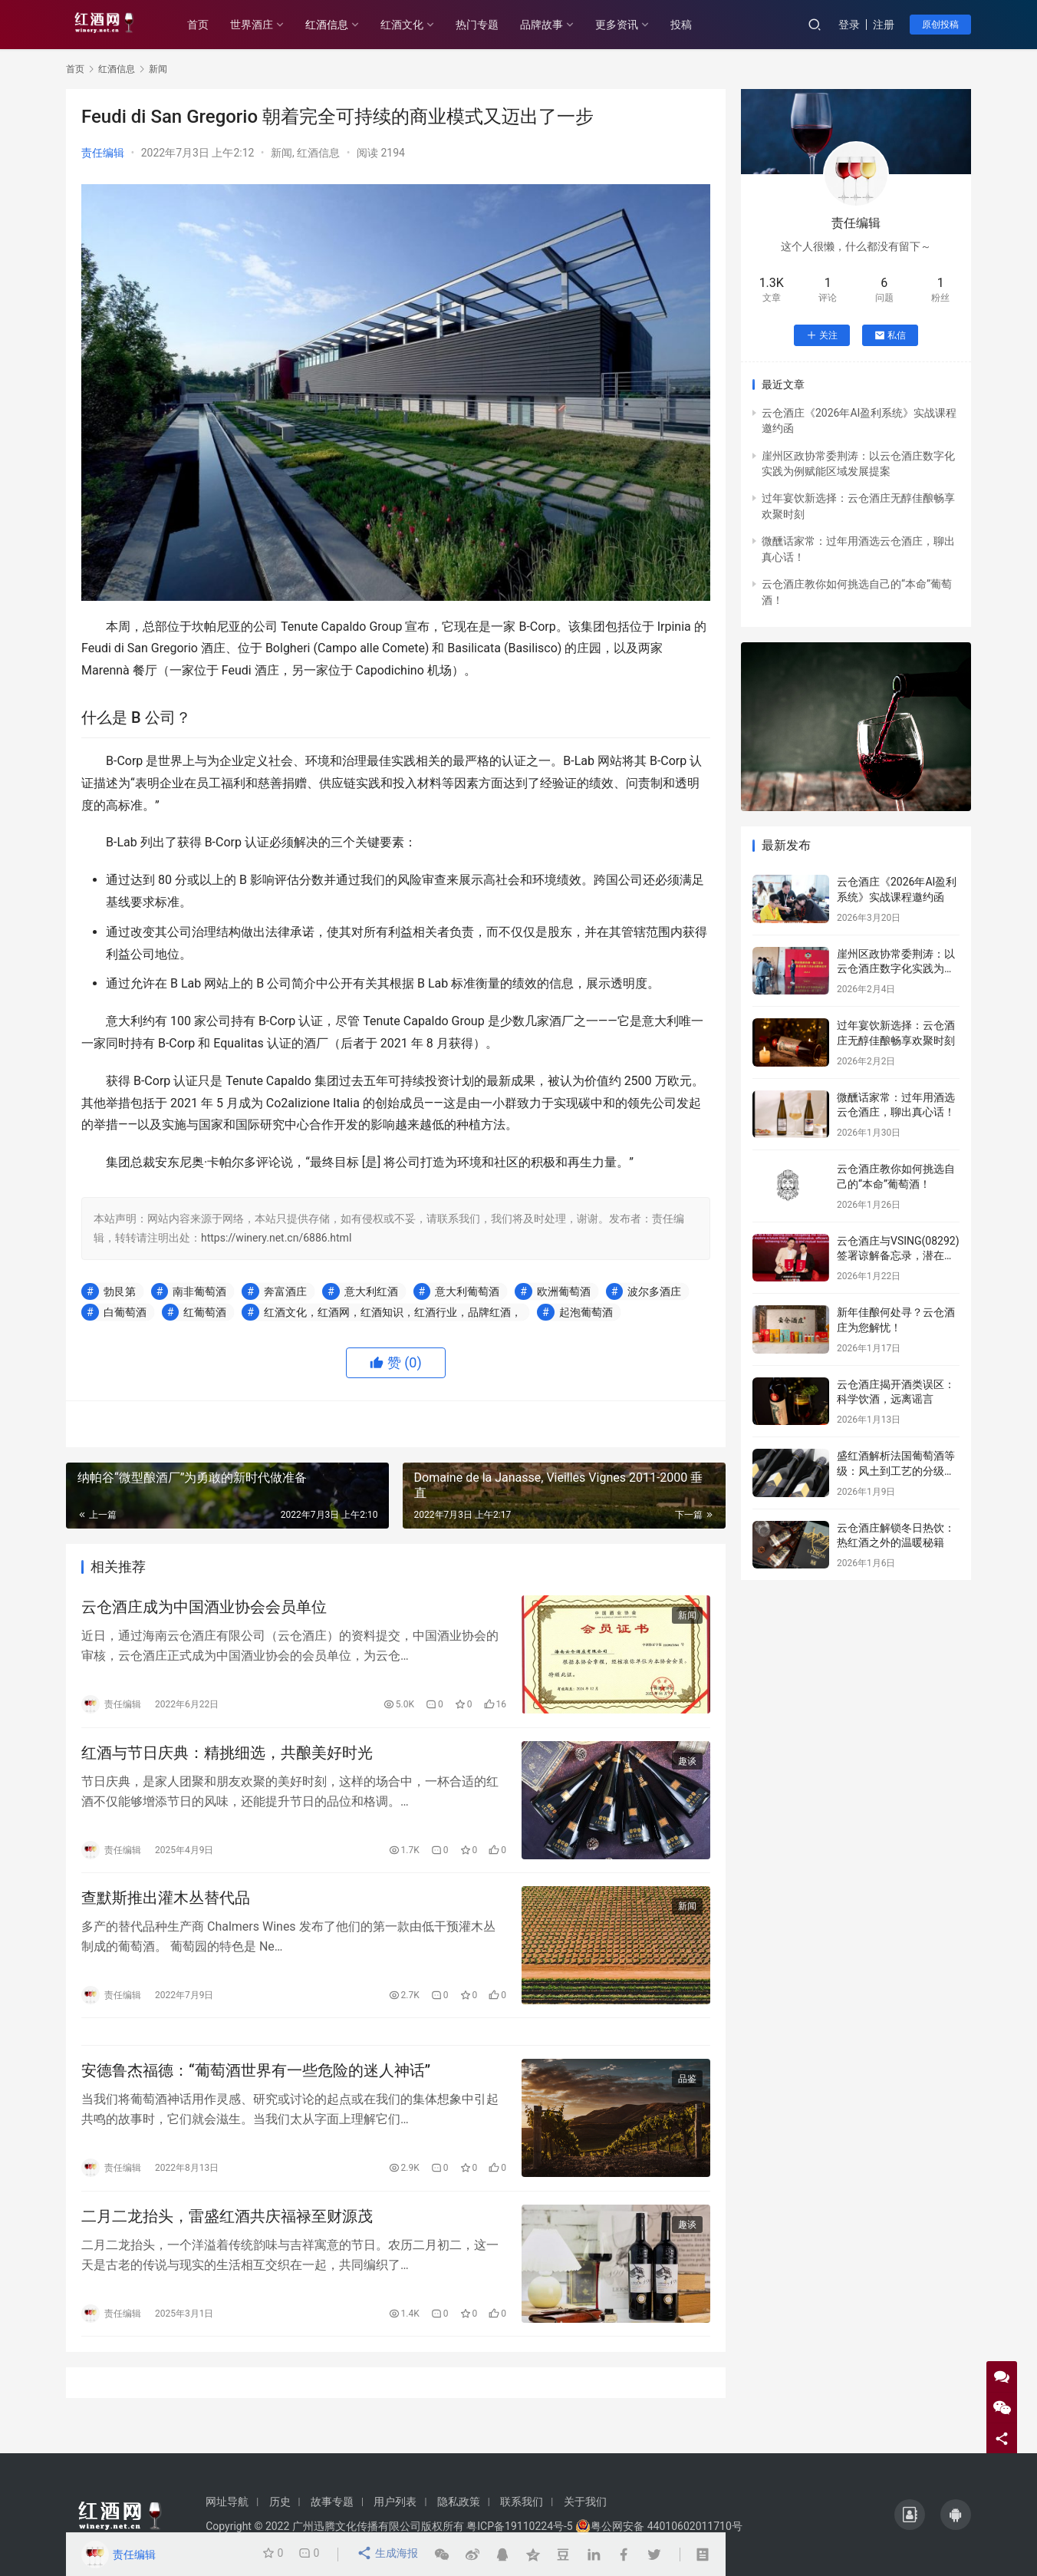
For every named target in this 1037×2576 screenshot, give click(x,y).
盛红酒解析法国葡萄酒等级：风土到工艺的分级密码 (896, 1471)
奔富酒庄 (285, 1291)
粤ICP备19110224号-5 (519, 2526)
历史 (280, 2501)
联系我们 (521, 2501)
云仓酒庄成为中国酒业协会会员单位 (204, 1609)
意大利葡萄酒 (467, 1291)
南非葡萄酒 (199, 1291)
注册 (883, 24)
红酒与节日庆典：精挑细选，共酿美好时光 (227, 1759)
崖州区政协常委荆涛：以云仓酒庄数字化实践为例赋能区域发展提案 (896, 969)
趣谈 (687, 1767)
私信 (890, 335)
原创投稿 (940, 24)
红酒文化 (415, 24)
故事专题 (332, 2501)
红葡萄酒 (204, 1312)
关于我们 (585, 2501)
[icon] (909, 2514)
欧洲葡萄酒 (564, 1291)
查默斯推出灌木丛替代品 (165, 1908)
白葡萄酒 (125, 1312)
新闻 (281, 153)
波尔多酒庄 (654, 1291)
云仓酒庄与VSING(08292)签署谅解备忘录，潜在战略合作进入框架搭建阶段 (898, 1256)
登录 (849, 24)
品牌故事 (555, 24)
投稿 (695, 24)
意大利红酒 (371, 1291)
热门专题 (490, 24)
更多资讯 (630, 24)
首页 (211, 24)
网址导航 (227, 2501)
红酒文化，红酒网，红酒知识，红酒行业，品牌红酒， (393, 1312)
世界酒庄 (265, 24)
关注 (822, 335)
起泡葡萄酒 (586, 1312)
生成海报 (388, 2554)
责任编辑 (102, 153)
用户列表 (395, 2501)
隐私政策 (458, 2501)
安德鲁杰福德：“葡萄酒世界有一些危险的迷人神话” (255, 2089)
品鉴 (687, 2097)
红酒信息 (340, 24)
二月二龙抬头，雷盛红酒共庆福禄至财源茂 (227, 2238)
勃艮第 (120, 1291)
